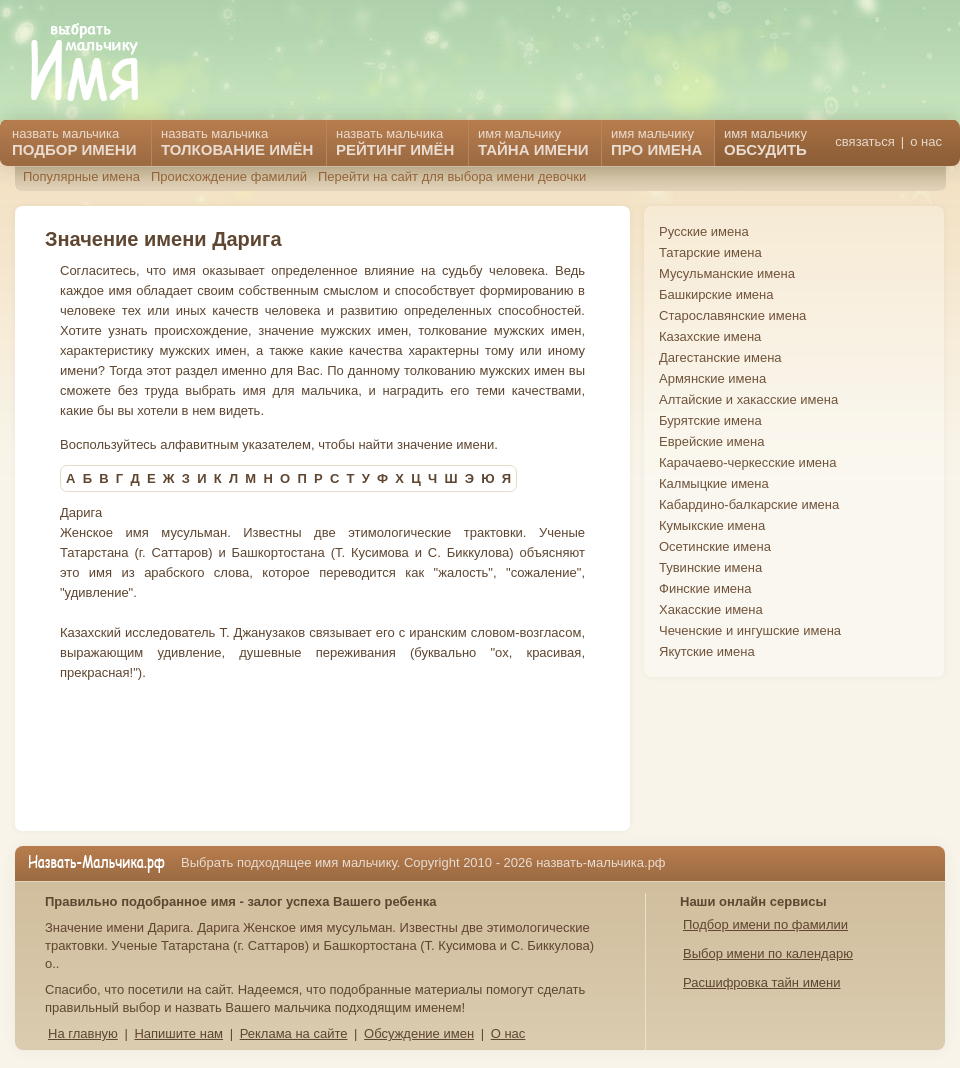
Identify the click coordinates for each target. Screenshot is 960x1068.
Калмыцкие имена (714, 483)
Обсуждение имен (419, 1033)
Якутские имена (707, 651)
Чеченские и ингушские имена (750, 630)
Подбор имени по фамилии (765, 924)
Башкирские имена (716, 294)
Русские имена (704, 231)
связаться (864, 141)
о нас (926, 141)
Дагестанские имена (720, 357)
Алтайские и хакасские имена (748, 399)
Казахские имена (710, 336)
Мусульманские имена (727, 273)
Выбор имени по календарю (768, 953)
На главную (83, 1033)
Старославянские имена (732, 315)
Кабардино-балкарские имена (749, 504)
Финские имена (705, 588)
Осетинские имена (715, 546)
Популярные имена (81, 176)
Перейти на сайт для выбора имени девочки (452, 176)
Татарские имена (710, 252)
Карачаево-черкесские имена (747, 462)
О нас (508, 1033)
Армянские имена (712, 378)
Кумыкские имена (712, 525)
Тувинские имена (710, 567)
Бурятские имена (710, 420)
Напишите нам (178, 1033)
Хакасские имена (711, 609)
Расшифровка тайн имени (762, 982)
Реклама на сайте (294, 1033)
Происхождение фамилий (229, 176)
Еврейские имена (711, 441)
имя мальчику (765, 142)
